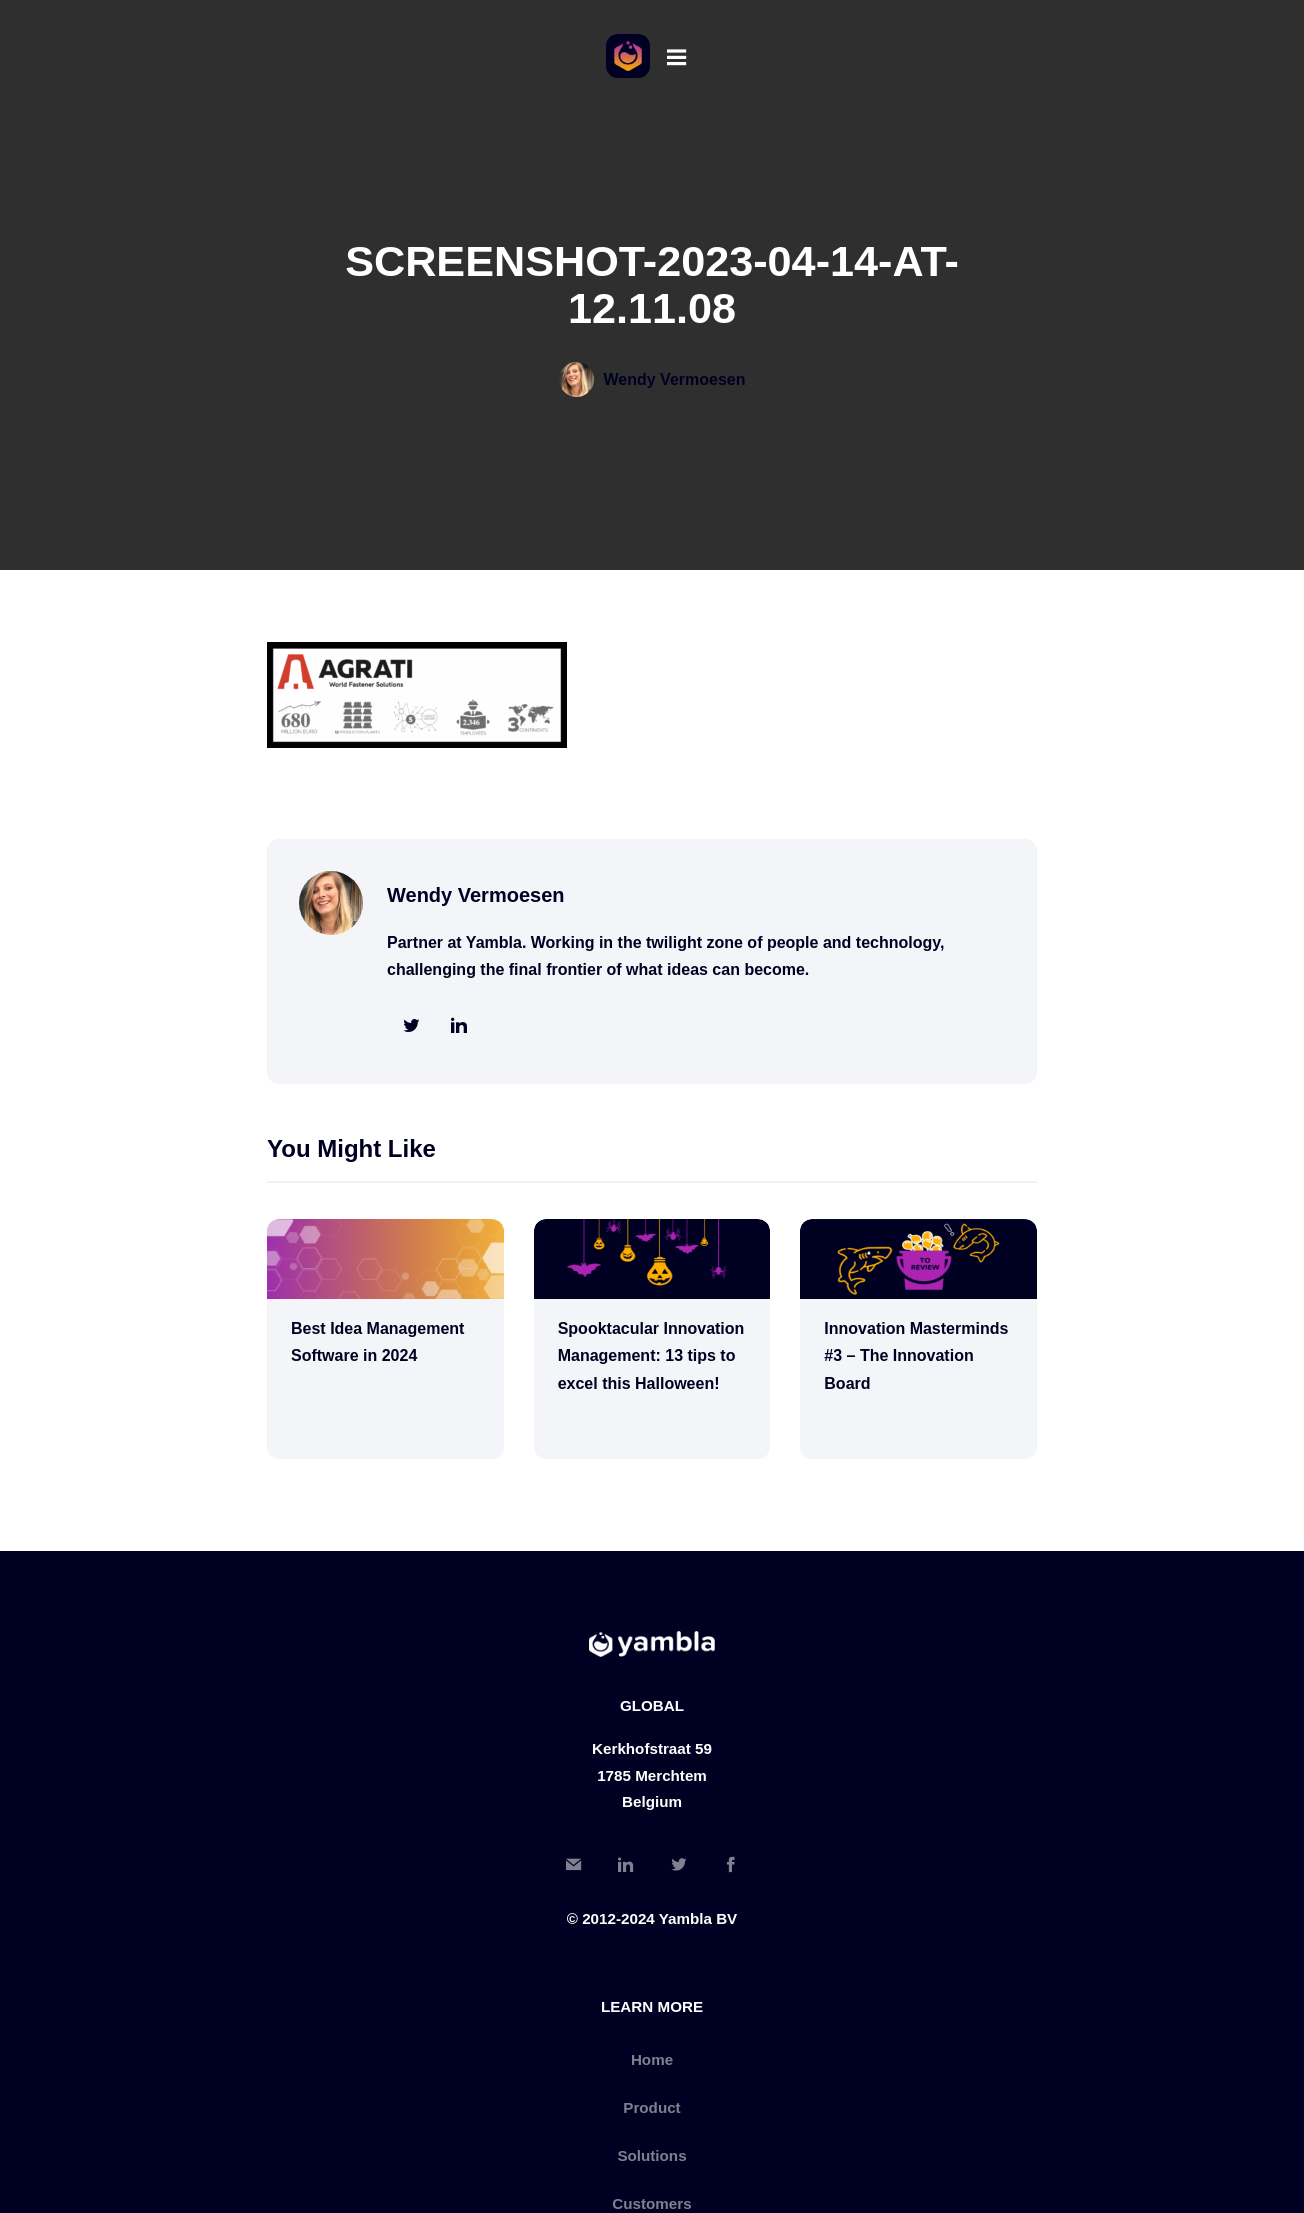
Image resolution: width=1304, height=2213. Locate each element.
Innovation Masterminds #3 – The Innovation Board (916, 1356)
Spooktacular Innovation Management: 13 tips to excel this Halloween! (651, 1356)
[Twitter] (678, 1867)
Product (651, 2107)
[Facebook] (730, 1867)
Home (652, 2059)
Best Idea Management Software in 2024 (377, 1342)
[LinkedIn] (626, 1867)
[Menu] (676, 56)
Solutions (651, 2155)
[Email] (574, 1867)
